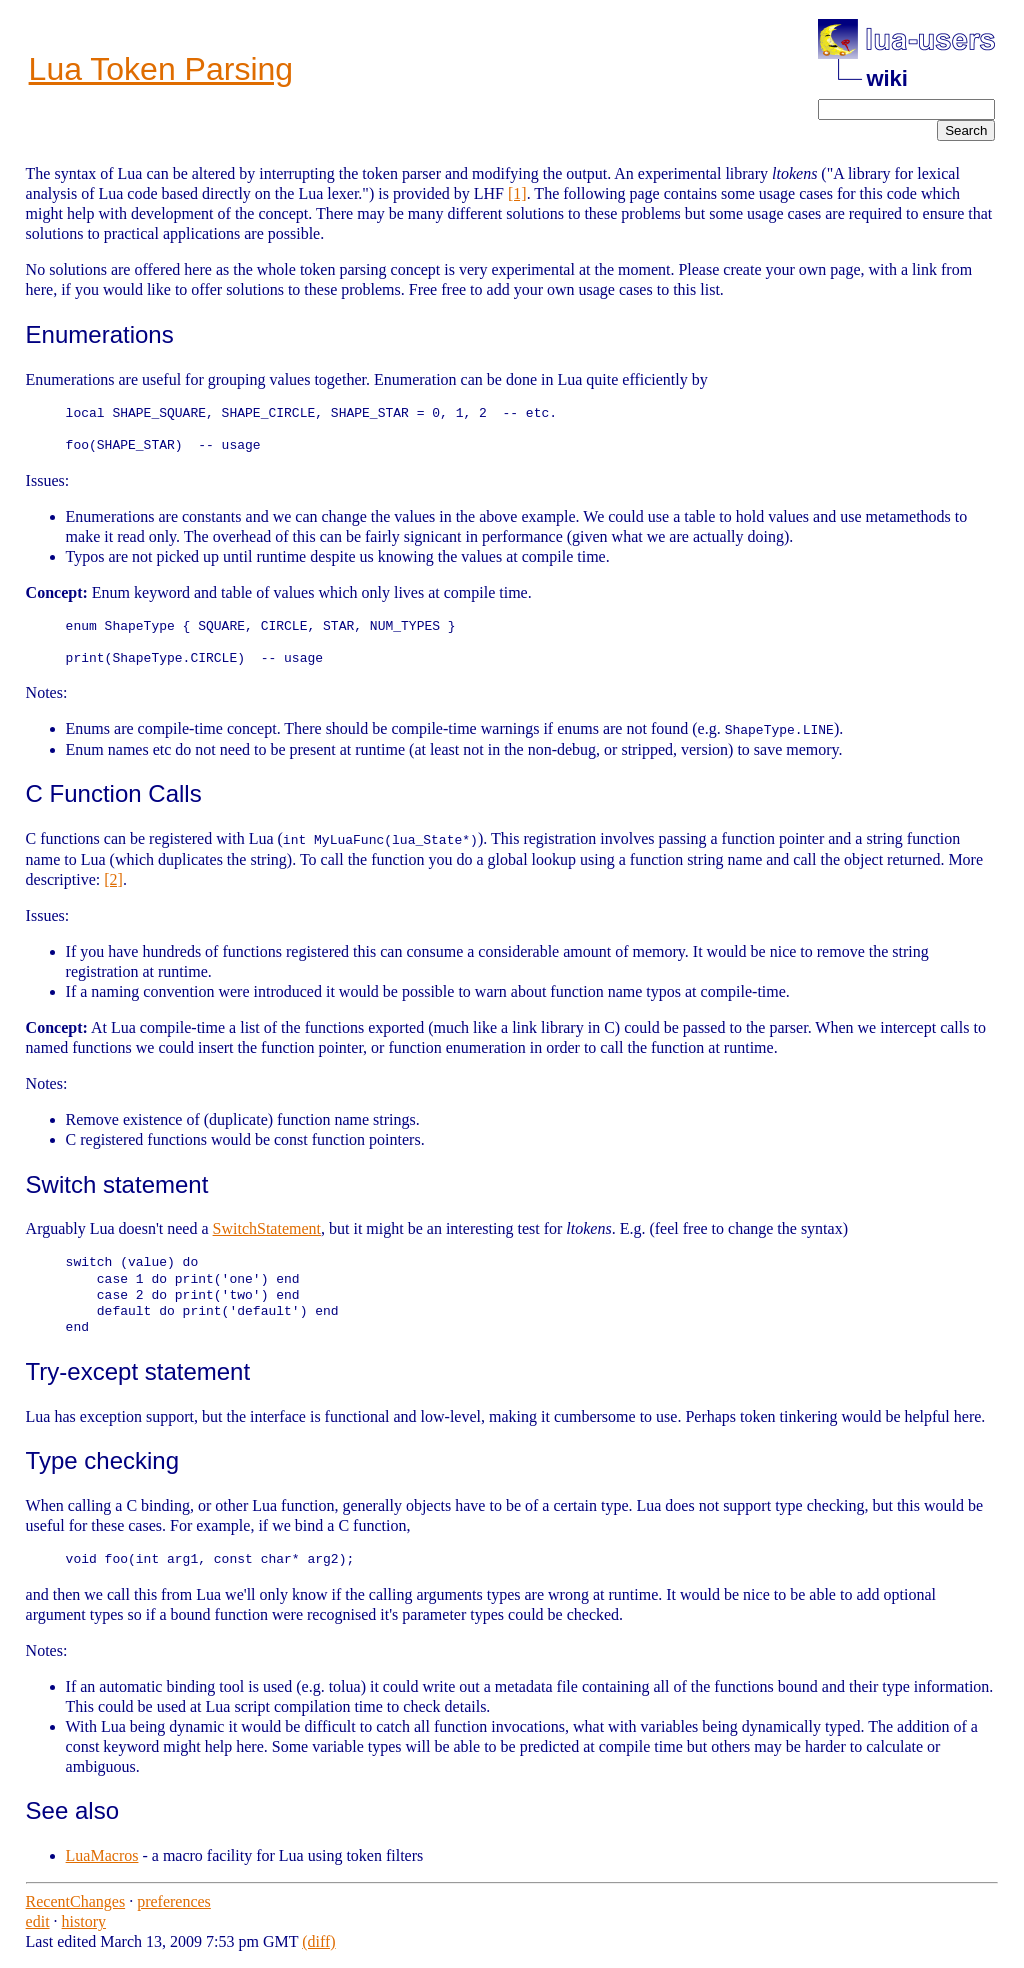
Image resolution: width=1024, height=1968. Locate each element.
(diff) (318, 1941)
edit (38, 1921)
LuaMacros (102, 1855)
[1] (517, 193)
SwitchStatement (267, 1228)
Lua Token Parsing (161, 69)
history (84, 1921)
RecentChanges (76, 1901)
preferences (174, 1901)
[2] (113, 878)
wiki (887, 78)
